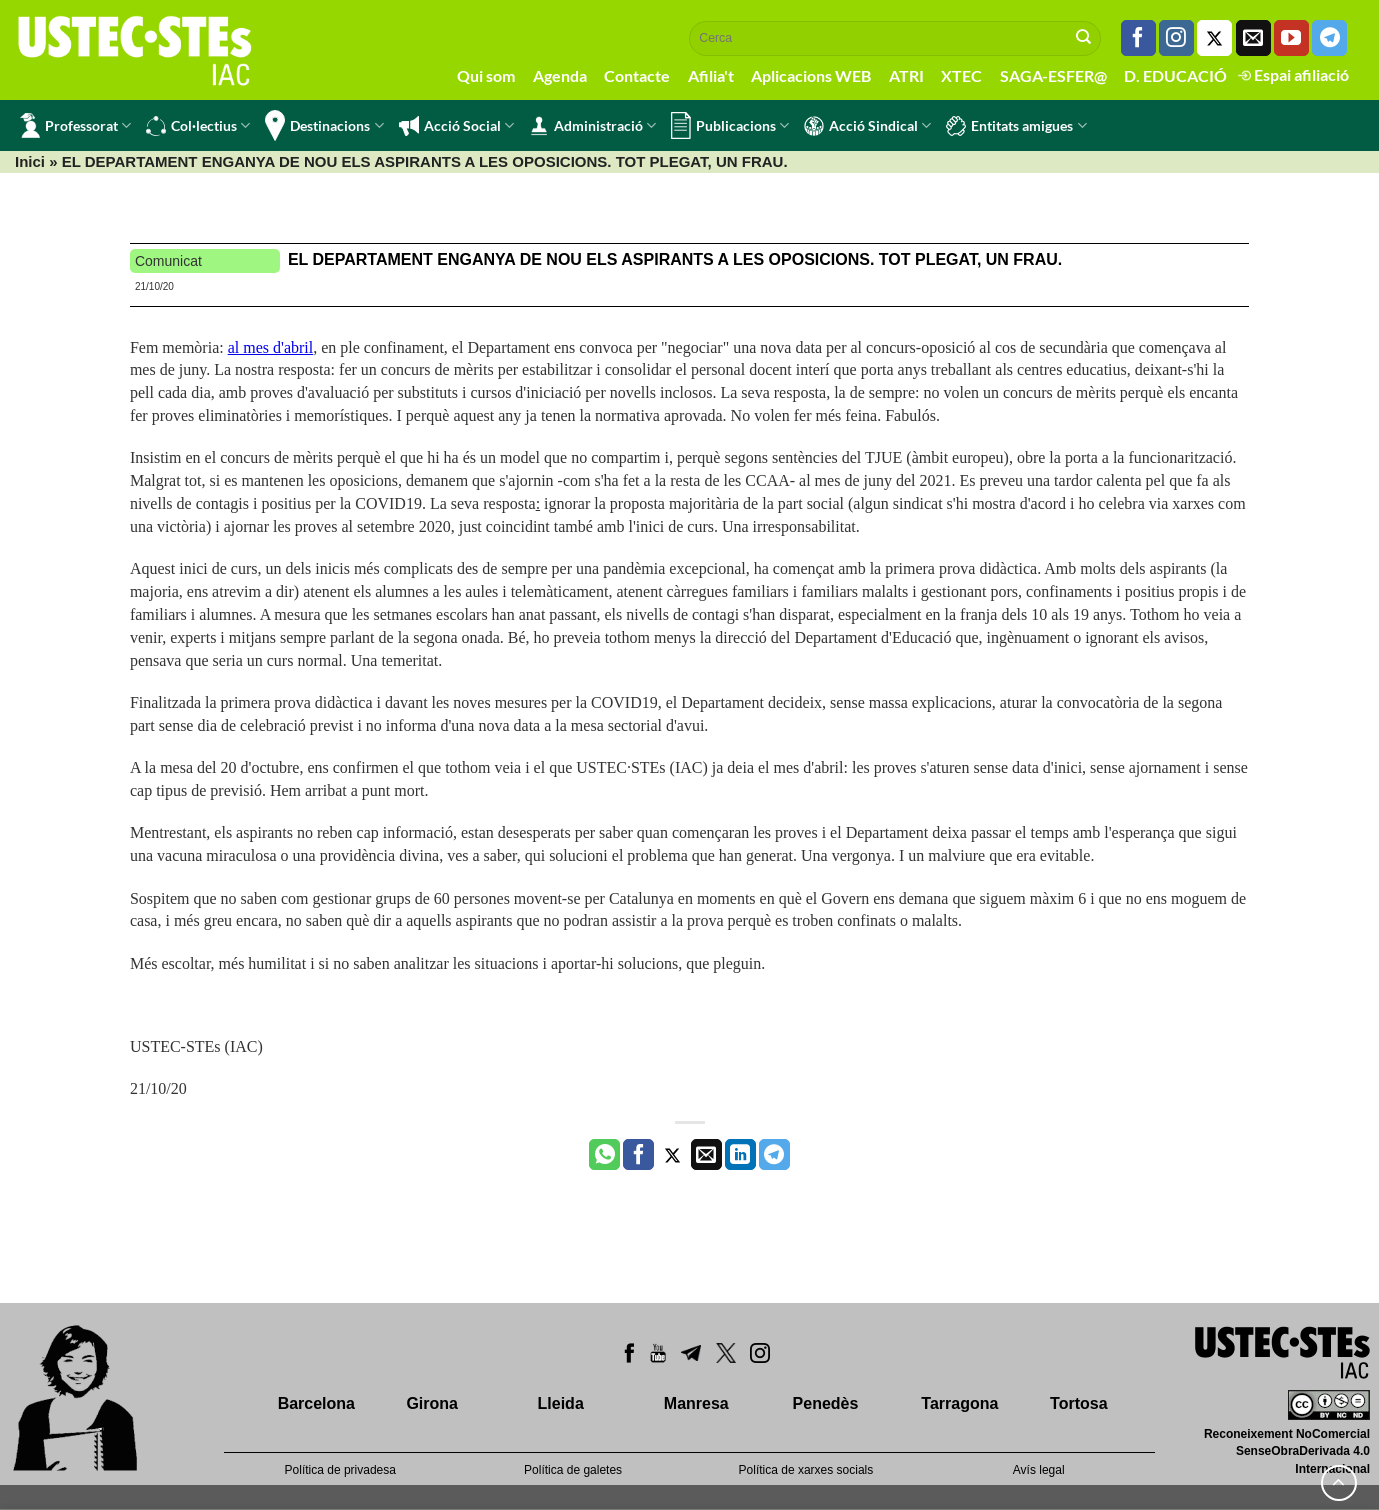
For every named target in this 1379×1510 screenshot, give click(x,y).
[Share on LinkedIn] (740, 1155)
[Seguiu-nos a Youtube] (1291, 38)
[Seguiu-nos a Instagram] (1176, 38)
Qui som (486, 75)
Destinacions (324, 125)
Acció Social (456, 126)
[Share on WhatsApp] (604, 1155)
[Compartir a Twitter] (672, 1155)
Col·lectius (198, 126)
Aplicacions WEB (811, 75)
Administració (592, 126)
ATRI (906, 75)
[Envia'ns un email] (1253, 38)
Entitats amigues (1016, 126)
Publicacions (730, 125)
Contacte (637, 75)
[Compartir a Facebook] (638, 1155)
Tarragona (959, 1403)
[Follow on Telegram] (1329, 38)
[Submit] (1084, 38)
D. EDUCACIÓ (1175, 75)
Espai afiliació (1293, 74)
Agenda (560, 75)
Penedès (826, 1403)
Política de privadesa (340, 1470)
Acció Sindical (867, 126)
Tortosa (1078, 1403)
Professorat (75, 125)
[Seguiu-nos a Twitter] (1214, 38)
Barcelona (316, 1403)
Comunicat (168, 261)
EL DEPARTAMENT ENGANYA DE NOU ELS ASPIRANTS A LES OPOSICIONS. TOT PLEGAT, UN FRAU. (675, 259)
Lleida (561, 1403)
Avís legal (1039, 1470)
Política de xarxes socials (806, 1470)
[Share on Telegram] (774, 1155)
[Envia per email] (706, 1155)
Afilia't (711, 75)
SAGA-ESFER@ (1053, 75)
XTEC (961, 75)
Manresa (696, 1403)
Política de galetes (573, 1470)
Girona (432, 1403)
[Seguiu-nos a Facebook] (1138, 38)
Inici (30, 161)
